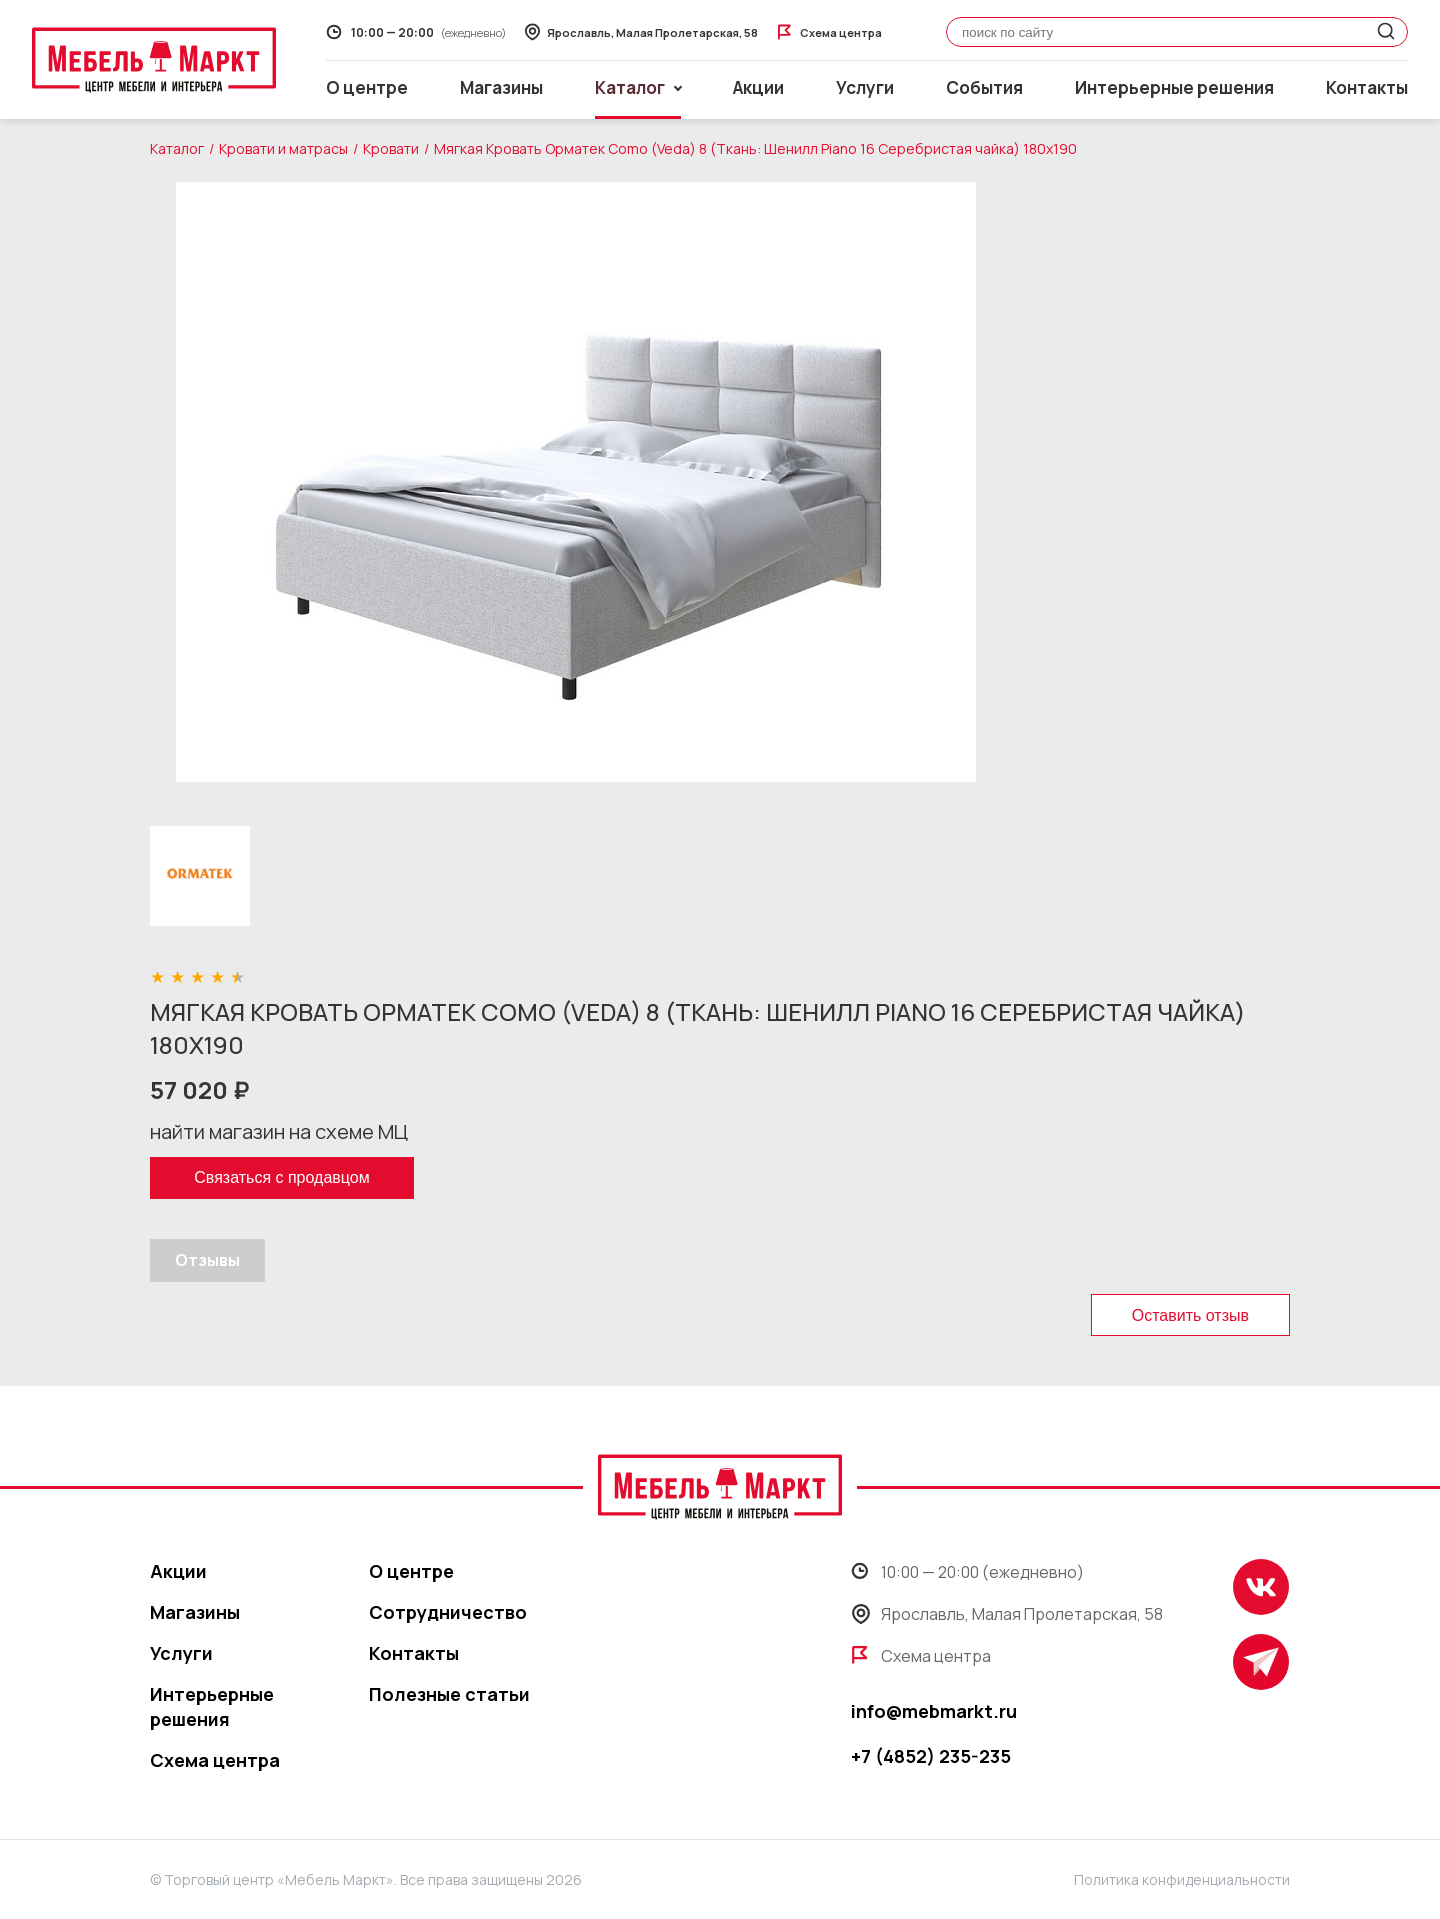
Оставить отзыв (1190, 1315)
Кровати (391, 148)
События (984, 87)
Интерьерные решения (1174, 87)
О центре (367, 87)
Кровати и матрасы (283, 148)
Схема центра (215, 1760)
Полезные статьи (449, 1694)
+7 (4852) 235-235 (931, 1756)
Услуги (865, 87)
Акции (758, 87)
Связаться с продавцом (281, 1177)
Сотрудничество (448, 1612)
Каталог (177, 148)
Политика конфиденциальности (1182, 1879)
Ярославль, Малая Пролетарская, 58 (1007, 1614)
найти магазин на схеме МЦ (279, 1131)
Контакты (1367, 87)
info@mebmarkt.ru (934, 1711)
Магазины (501, 87)
